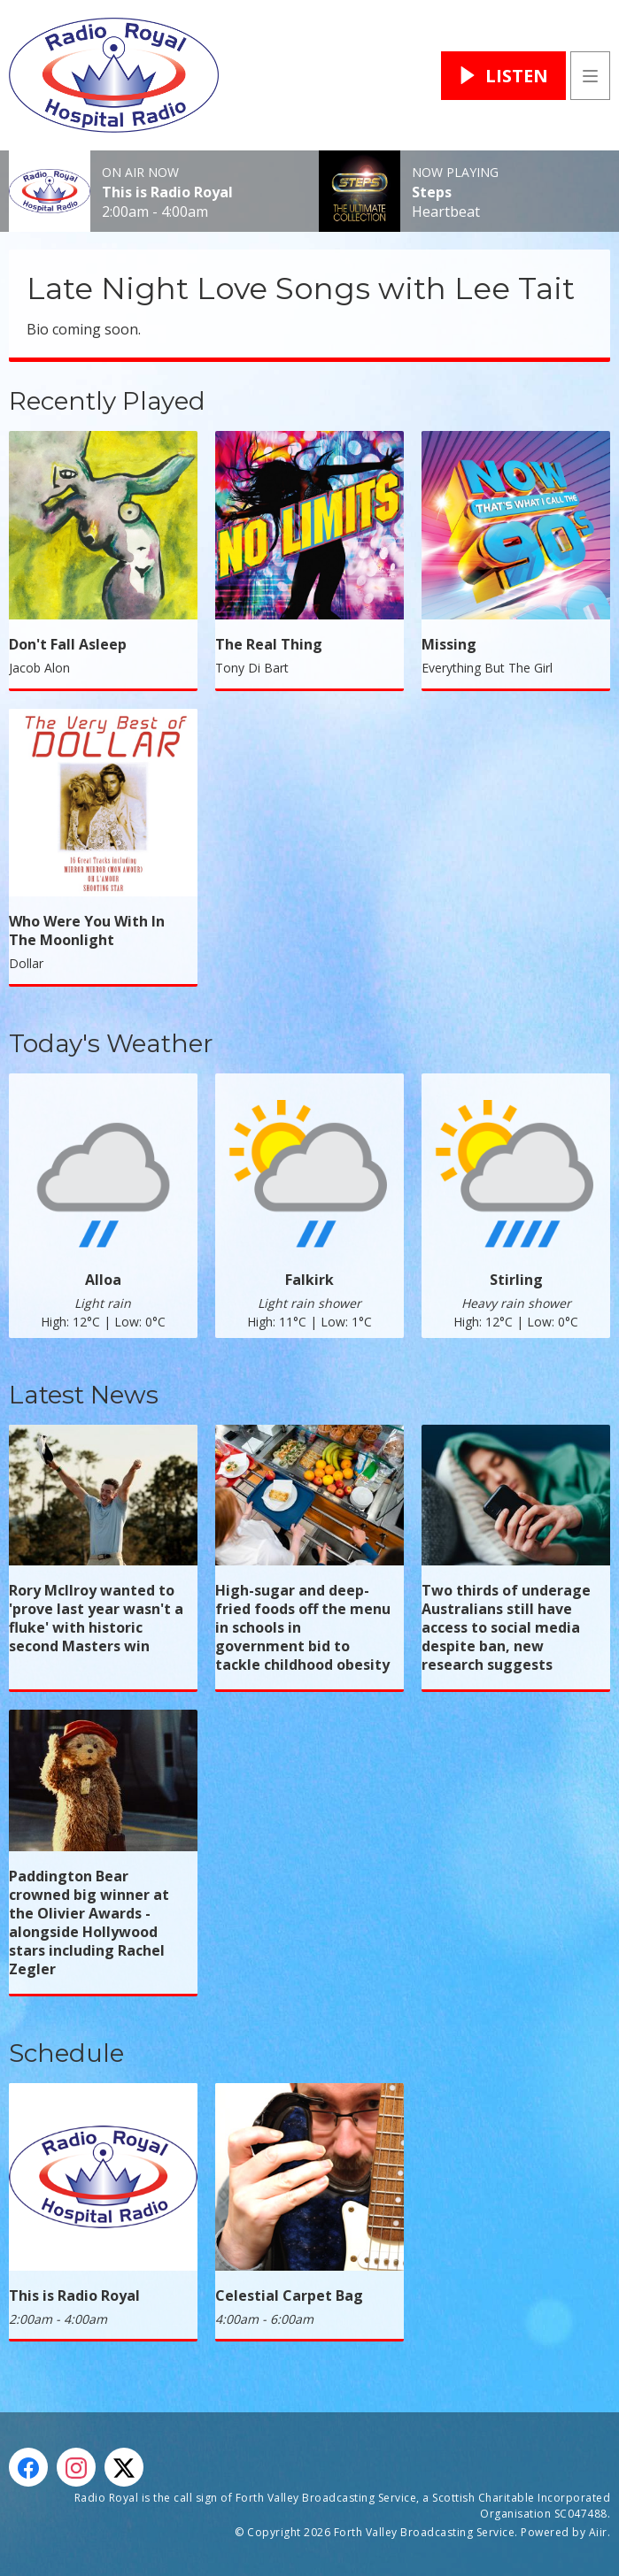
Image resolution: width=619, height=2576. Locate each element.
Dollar (26, 963)
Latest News (84, 1395)
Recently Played (107, 401)
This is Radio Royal (167, 192)
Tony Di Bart (252, 667)
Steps (432, 192)
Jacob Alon (39, 667)
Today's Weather (111, 1043)
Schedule (66, 2053)
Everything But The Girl (487, 667)
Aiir (598, 2532)
